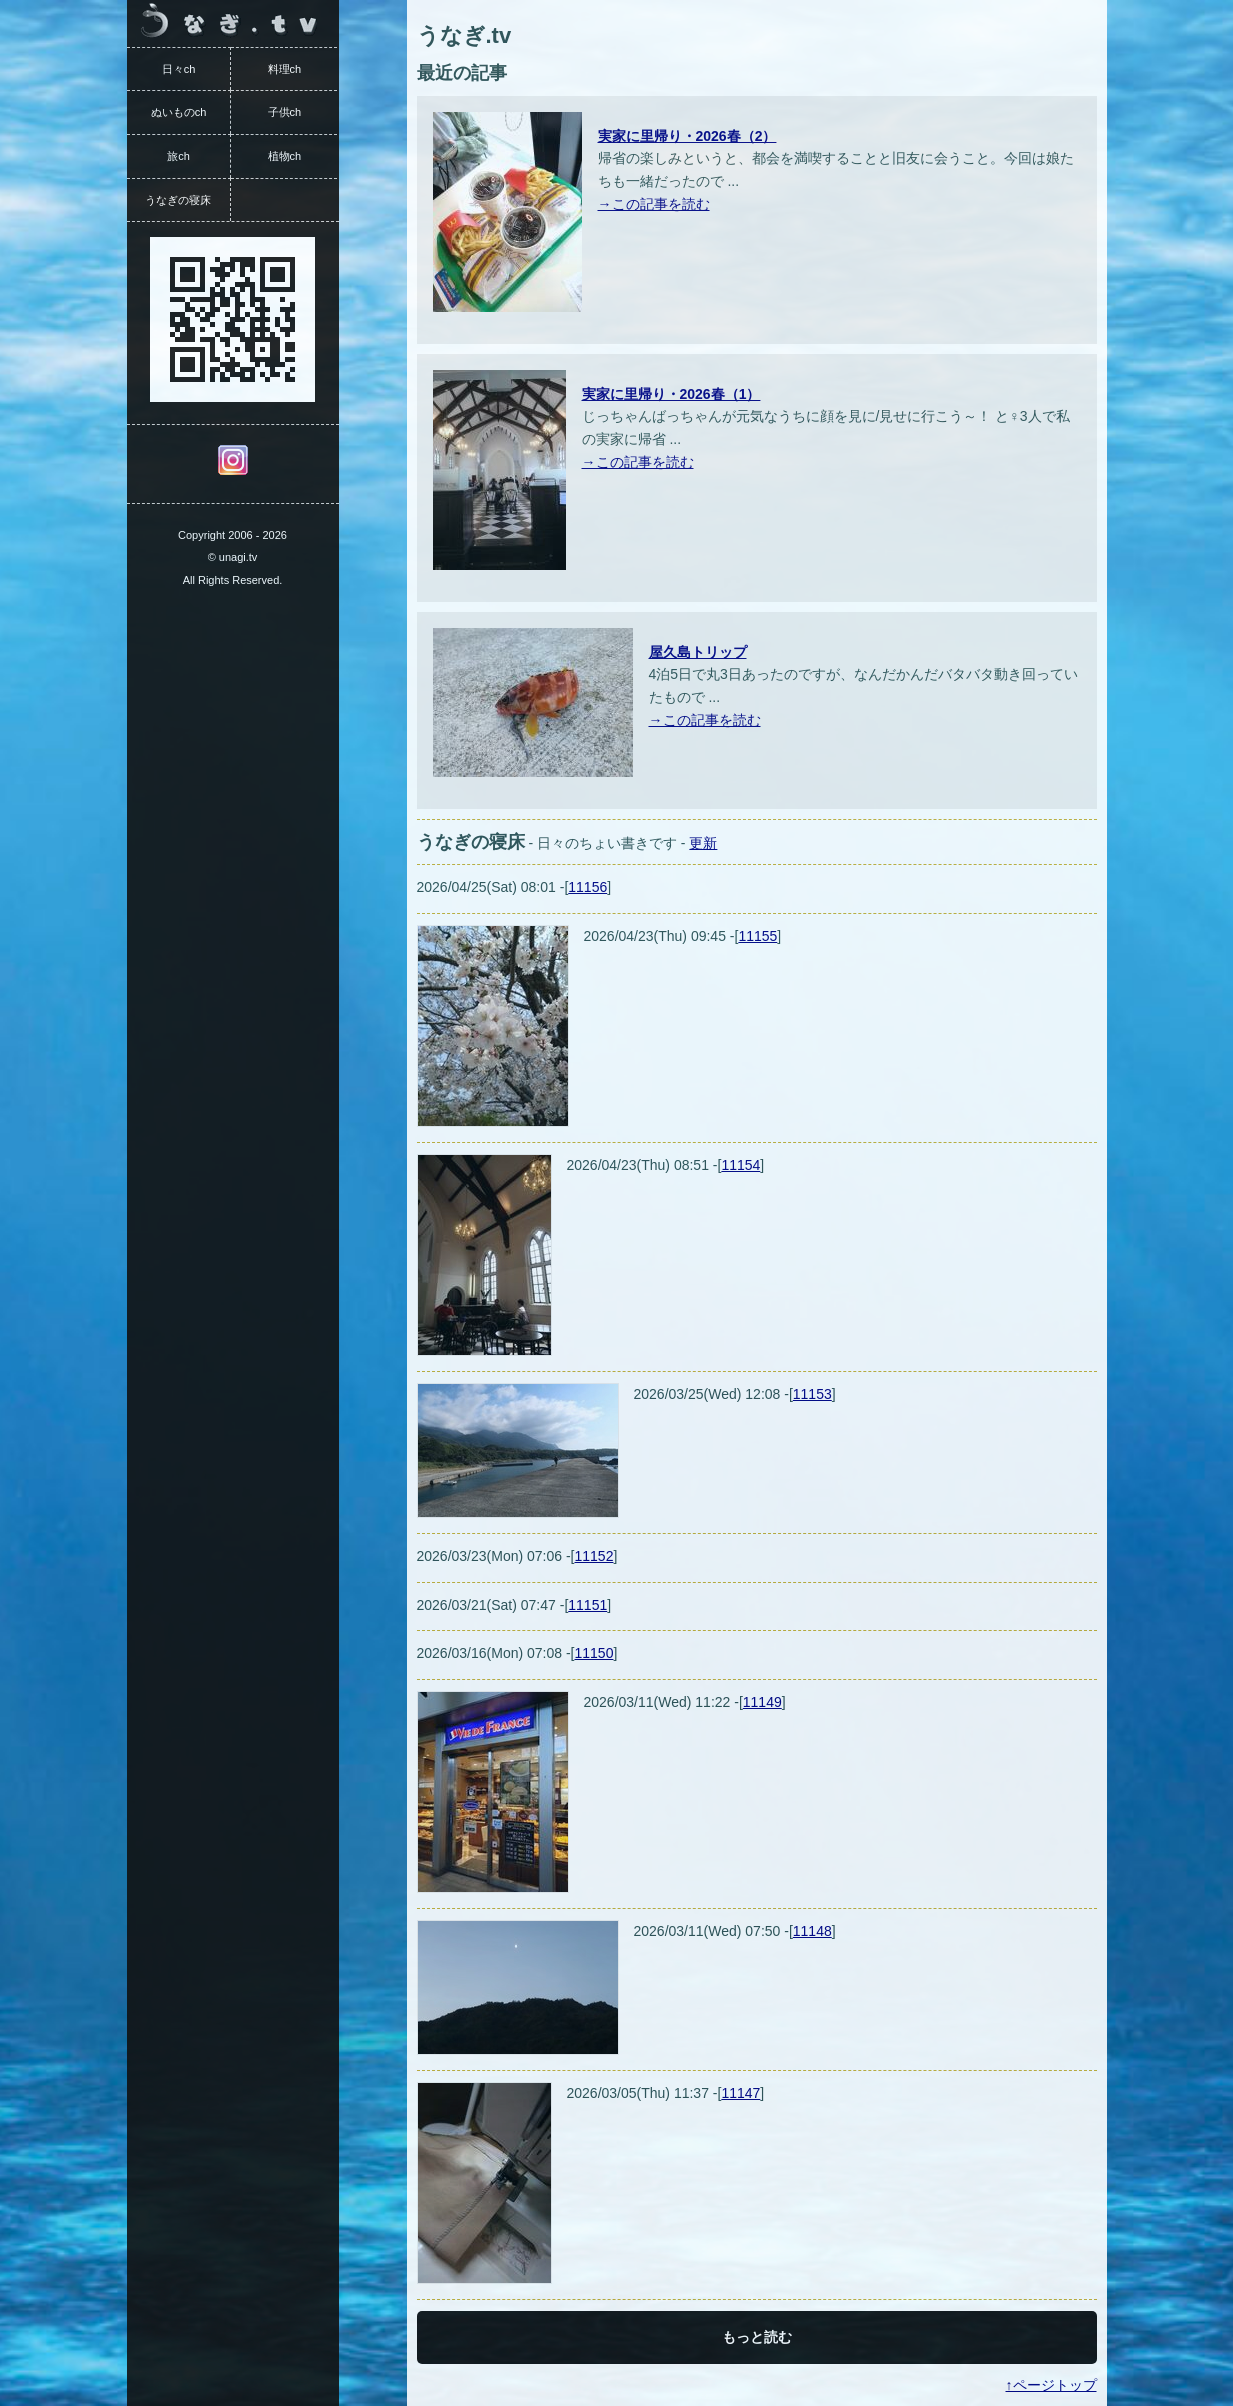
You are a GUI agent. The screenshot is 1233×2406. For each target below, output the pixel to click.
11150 (594, 1653)
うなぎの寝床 (178, 200)
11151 (587, 1605)
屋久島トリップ (698, 652)
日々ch (179, 69)
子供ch (285, 112)
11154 (740, 1165)
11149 (762, 1702)
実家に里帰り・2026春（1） (671, 394)
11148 (812, 1931)
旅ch (178, 156)
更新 (703, 843)
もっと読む (757, 2337)
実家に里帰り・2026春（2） (687, 136)
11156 (587, 887)
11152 (594, 1556)
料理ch (285, 69)
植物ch (285, 156)
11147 (740, 2093)
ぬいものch (179, 112)
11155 (757, 936)
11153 (812, 1394)
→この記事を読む (654, 204)
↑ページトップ (1051, 2385)
